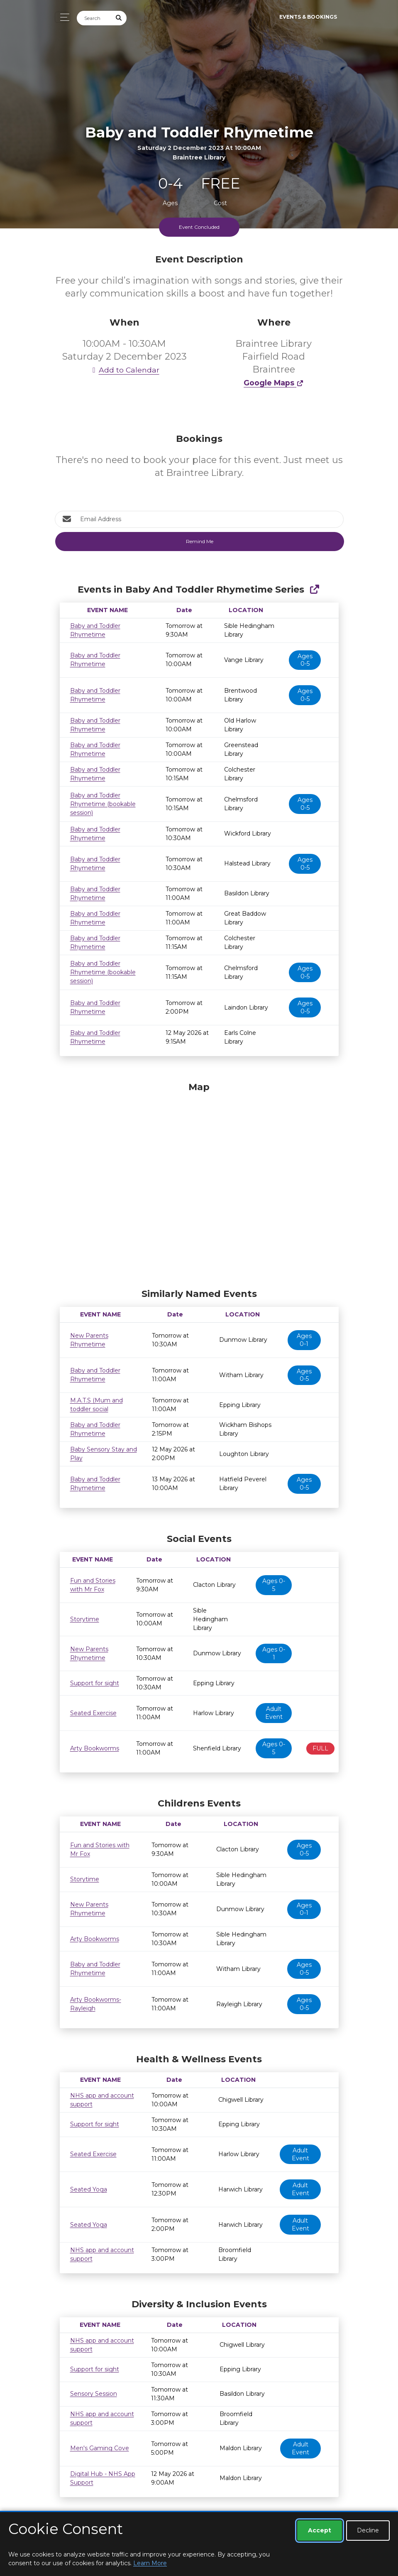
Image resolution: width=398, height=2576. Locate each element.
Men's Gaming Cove (99, 2448)
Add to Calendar (124, 369)
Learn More (150, 2563)
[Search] (94, 18)
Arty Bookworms (94, 1748)
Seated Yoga (88, 2189)
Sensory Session (93, 2393)
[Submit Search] (119, 18)
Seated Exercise (93, 1713)
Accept (319, 2530)
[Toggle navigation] (62, 17)
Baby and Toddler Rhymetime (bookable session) (103, 804)
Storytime (84, 1619)
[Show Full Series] (314, 589)
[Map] (199, 1183)
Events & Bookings (308, 17)
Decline (368, 2530)
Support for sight (94, 1683)
